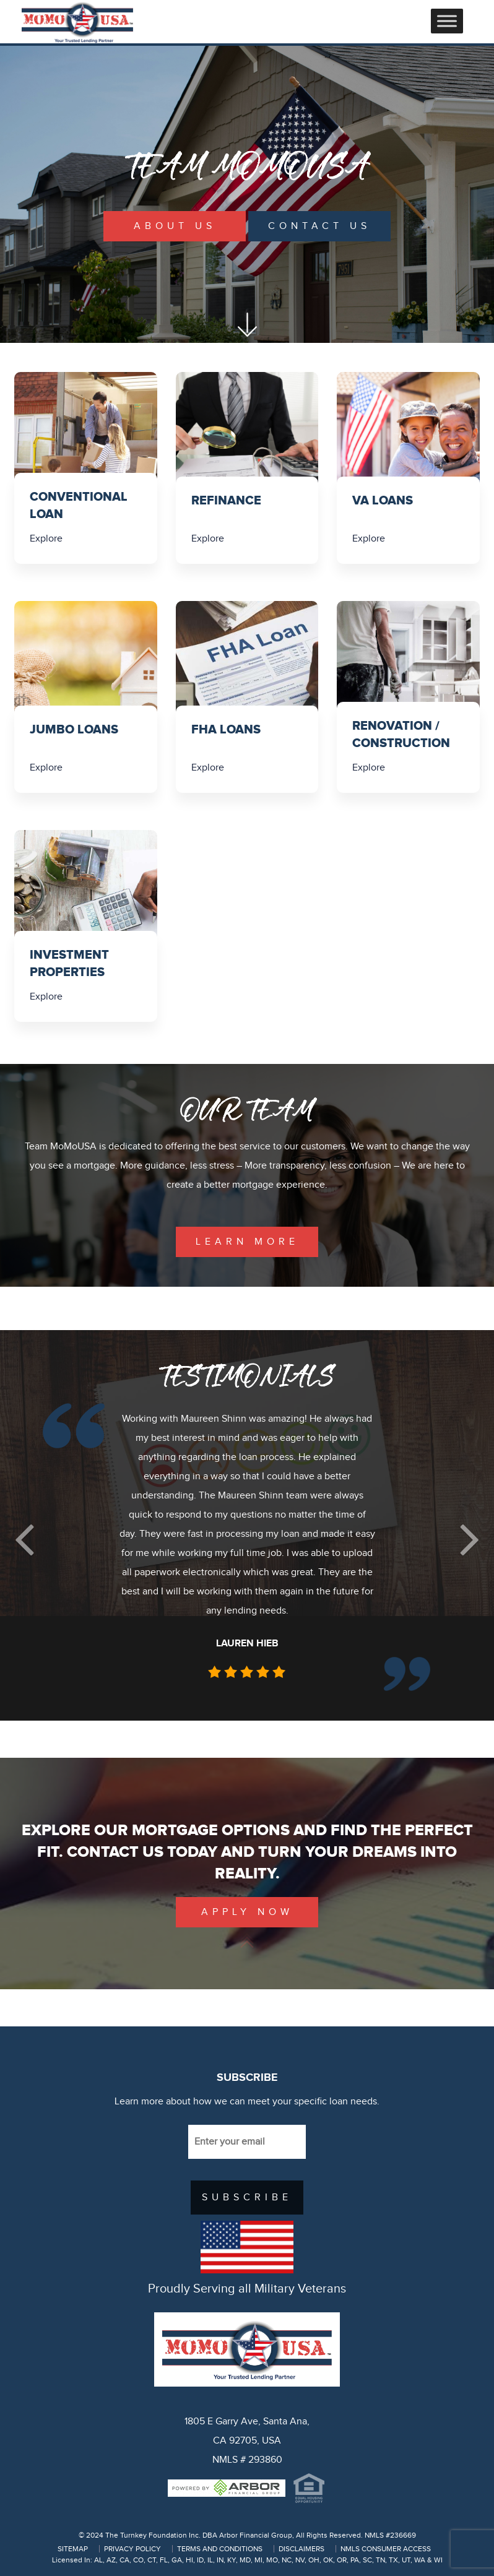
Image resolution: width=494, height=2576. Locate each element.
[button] (24, 1540)
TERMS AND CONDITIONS (219, 2548)
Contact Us (319, 226)
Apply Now (247, 1912)
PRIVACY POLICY (132, 2548)
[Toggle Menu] (447, 21)
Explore (46, 539)
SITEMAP (73, 2548)
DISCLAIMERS (301, 2548)
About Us (175, 226)
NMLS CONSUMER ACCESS (385, 2548)
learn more (247, 1242)
